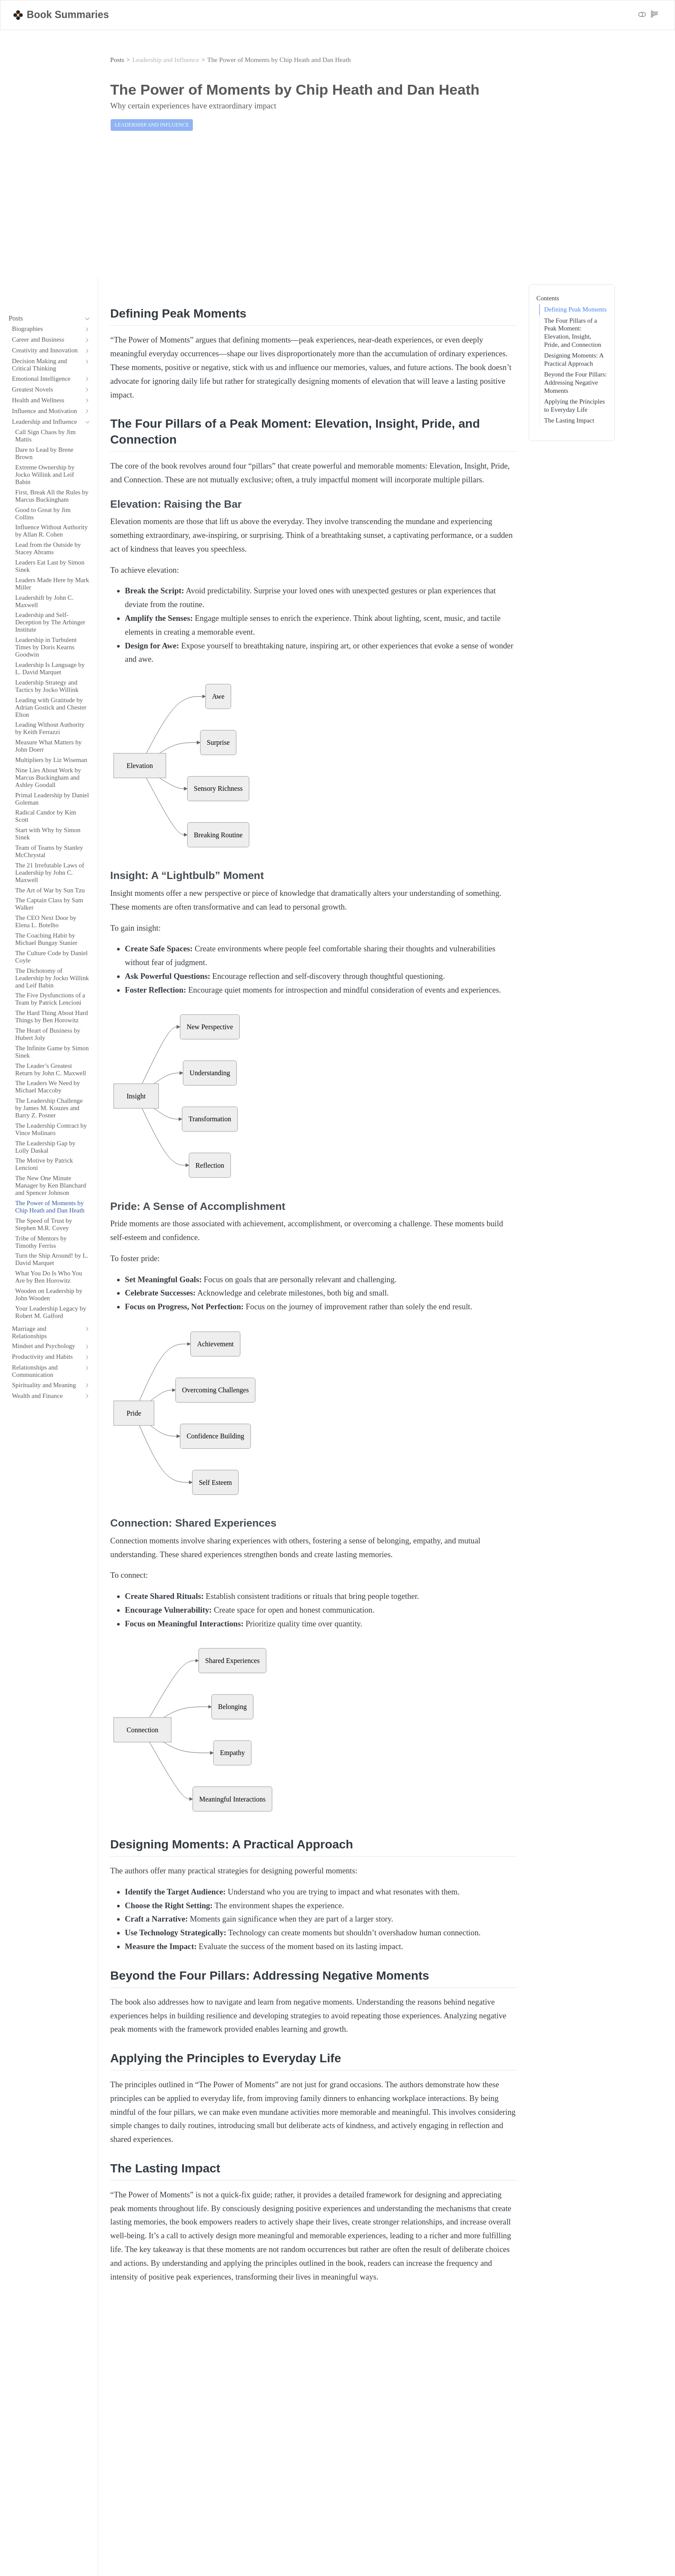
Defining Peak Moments (575, 309)
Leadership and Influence (165, 59)
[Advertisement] (337, 211)
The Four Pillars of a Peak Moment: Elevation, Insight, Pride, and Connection (572, 332)
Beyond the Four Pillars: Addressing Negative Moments (575, 382)
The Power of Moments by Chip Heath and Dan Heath (278, 59)
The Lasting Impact (569, 420)
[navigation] (45, 319)
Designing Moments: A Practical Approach (574, 359)
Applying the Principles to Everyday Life (574, 405)
